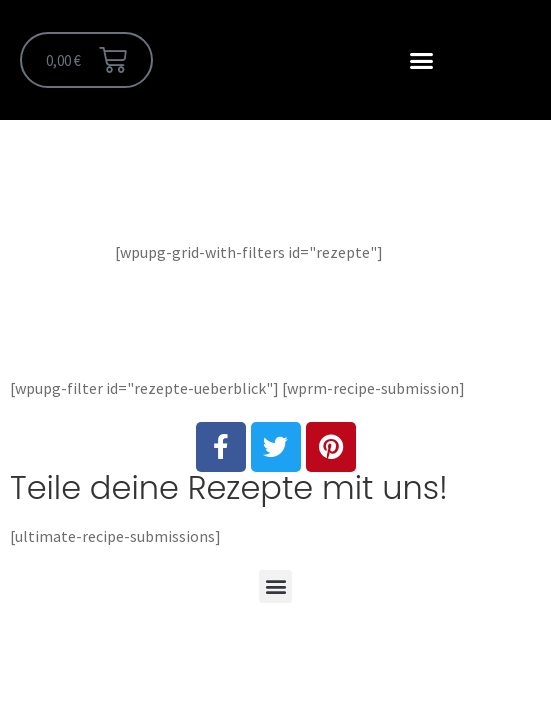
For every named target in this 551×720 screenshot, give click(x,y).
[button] (422, 60)
